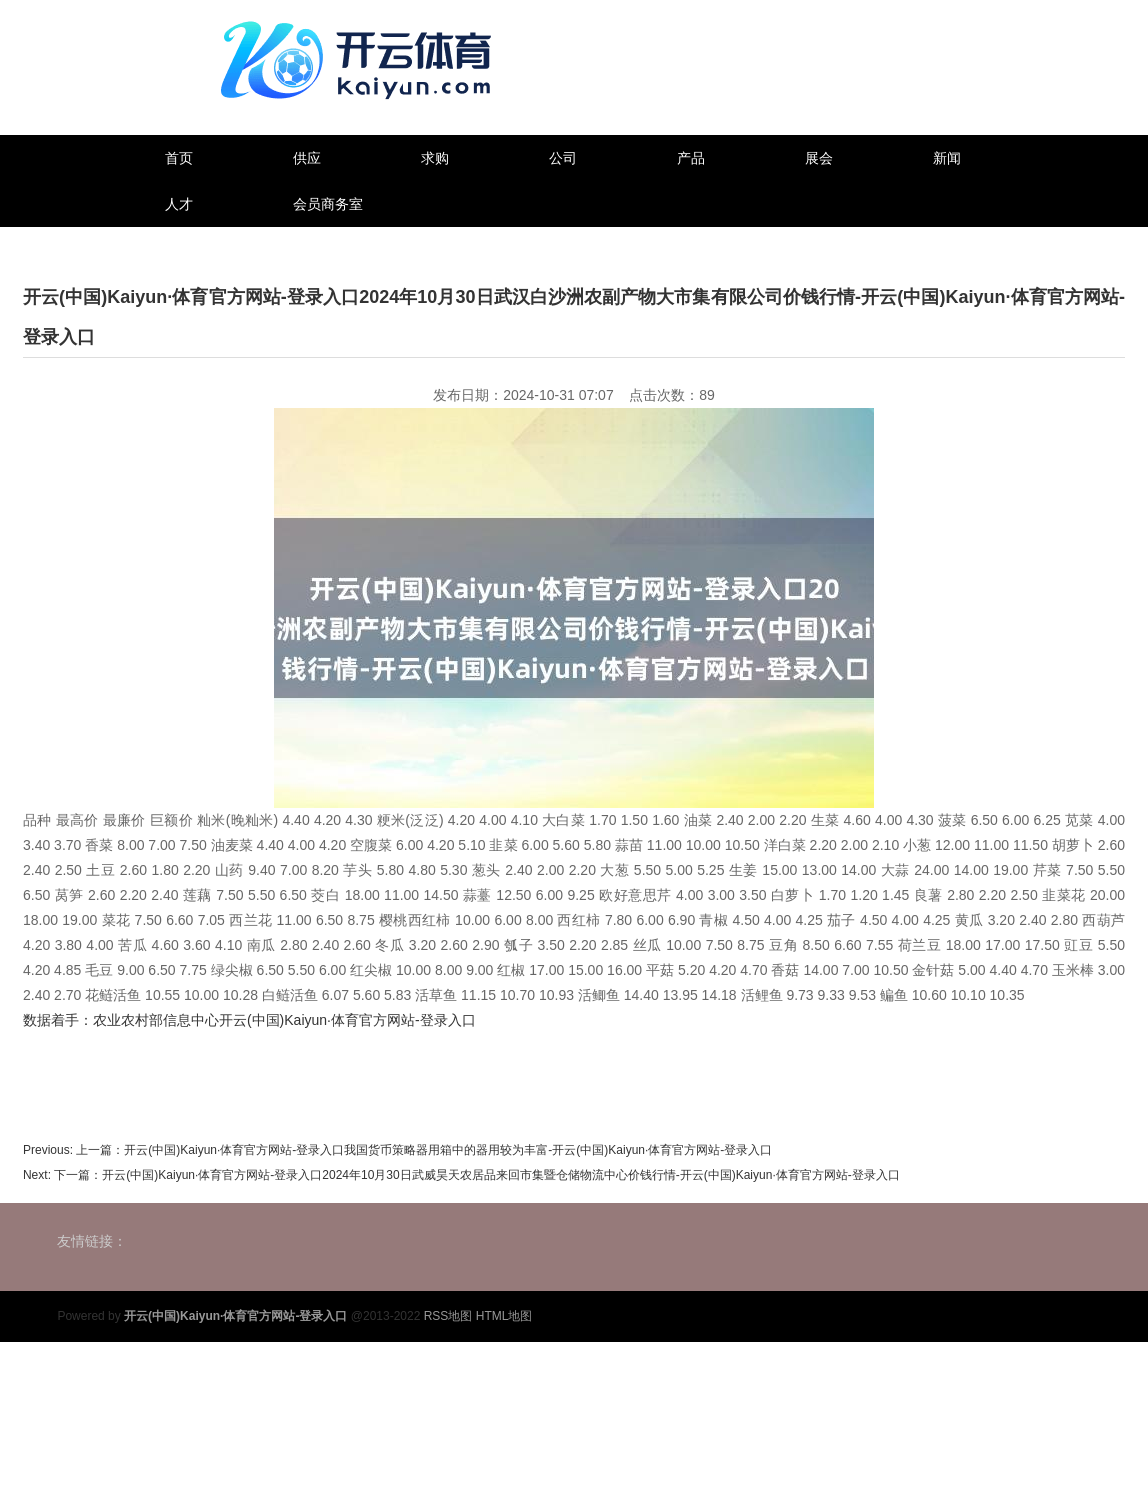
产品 (691, 158)
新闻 (947, 158)
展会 (819, 158)
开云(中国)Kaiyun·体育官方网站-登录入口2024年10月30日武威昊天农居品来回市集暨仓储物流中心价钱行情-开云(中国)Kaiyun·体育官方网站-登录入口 (500, 1175)
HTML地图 (504, 1316)
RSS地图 (448, 1316)
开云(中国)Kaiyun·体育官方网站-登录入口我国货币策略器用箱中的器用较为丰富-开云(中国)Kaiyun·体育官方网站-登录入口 (448, 1150)
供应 (307, 158)
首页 (179, 158)
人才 (179, 204)
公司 (563, 158)
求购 (435, 158)
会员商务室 (328, 204)
